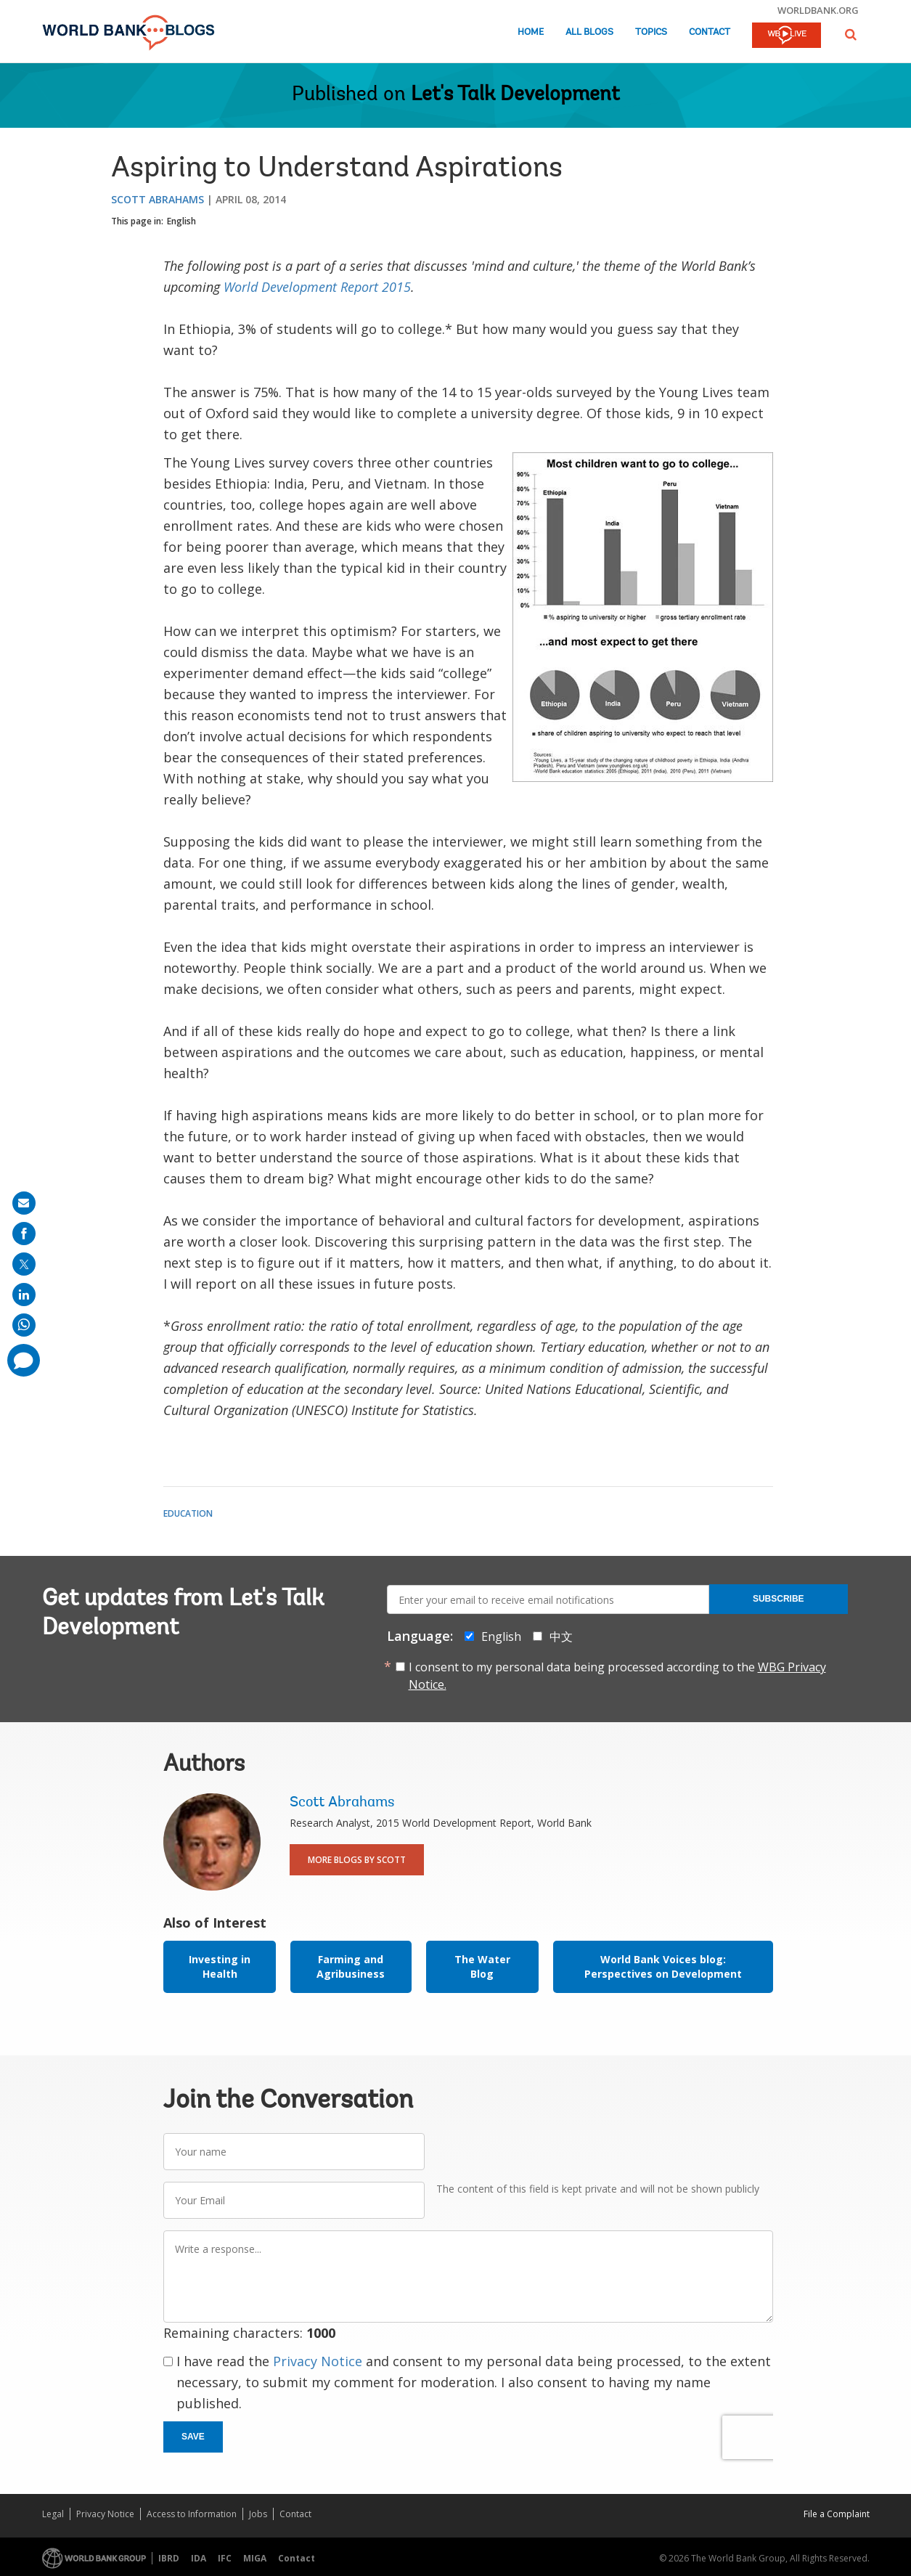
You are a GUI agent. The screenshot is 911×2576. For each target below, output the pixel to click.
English (181, 221)
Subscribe (778, 1599)
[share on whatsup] (24, 1325)
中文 (561, 1636)
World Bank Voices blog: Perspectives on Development (663, 1966)
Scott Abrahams (157, 199)
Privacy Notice (317, 2361)
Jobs (258, 2514)
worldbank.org (818, 10)
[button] (851, 34)
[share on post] (24, 1264)
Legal (53, 2514)
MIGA (254, 2558)
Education (188, 1513)
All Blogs (589, 32)
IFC (225, 2558)
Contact (709, 32)
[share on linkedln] (24, 1294)
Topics (651, 32)
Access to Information (192, 2514)
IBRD (168, 2558)
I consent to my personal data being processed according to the (617, 1675)
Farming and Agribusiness (350, 1966)
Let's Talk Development (515, 95)
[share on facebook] (24, 1233)
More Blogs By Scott (357, 1860)
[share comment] (23, 1360)
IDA (198, 2558)
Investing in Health (219, 1966)
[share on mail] (24, 1203)
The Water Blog (482, 1966)
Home (531, 32)
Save (193, 2437)
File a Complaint (837, 2514)
